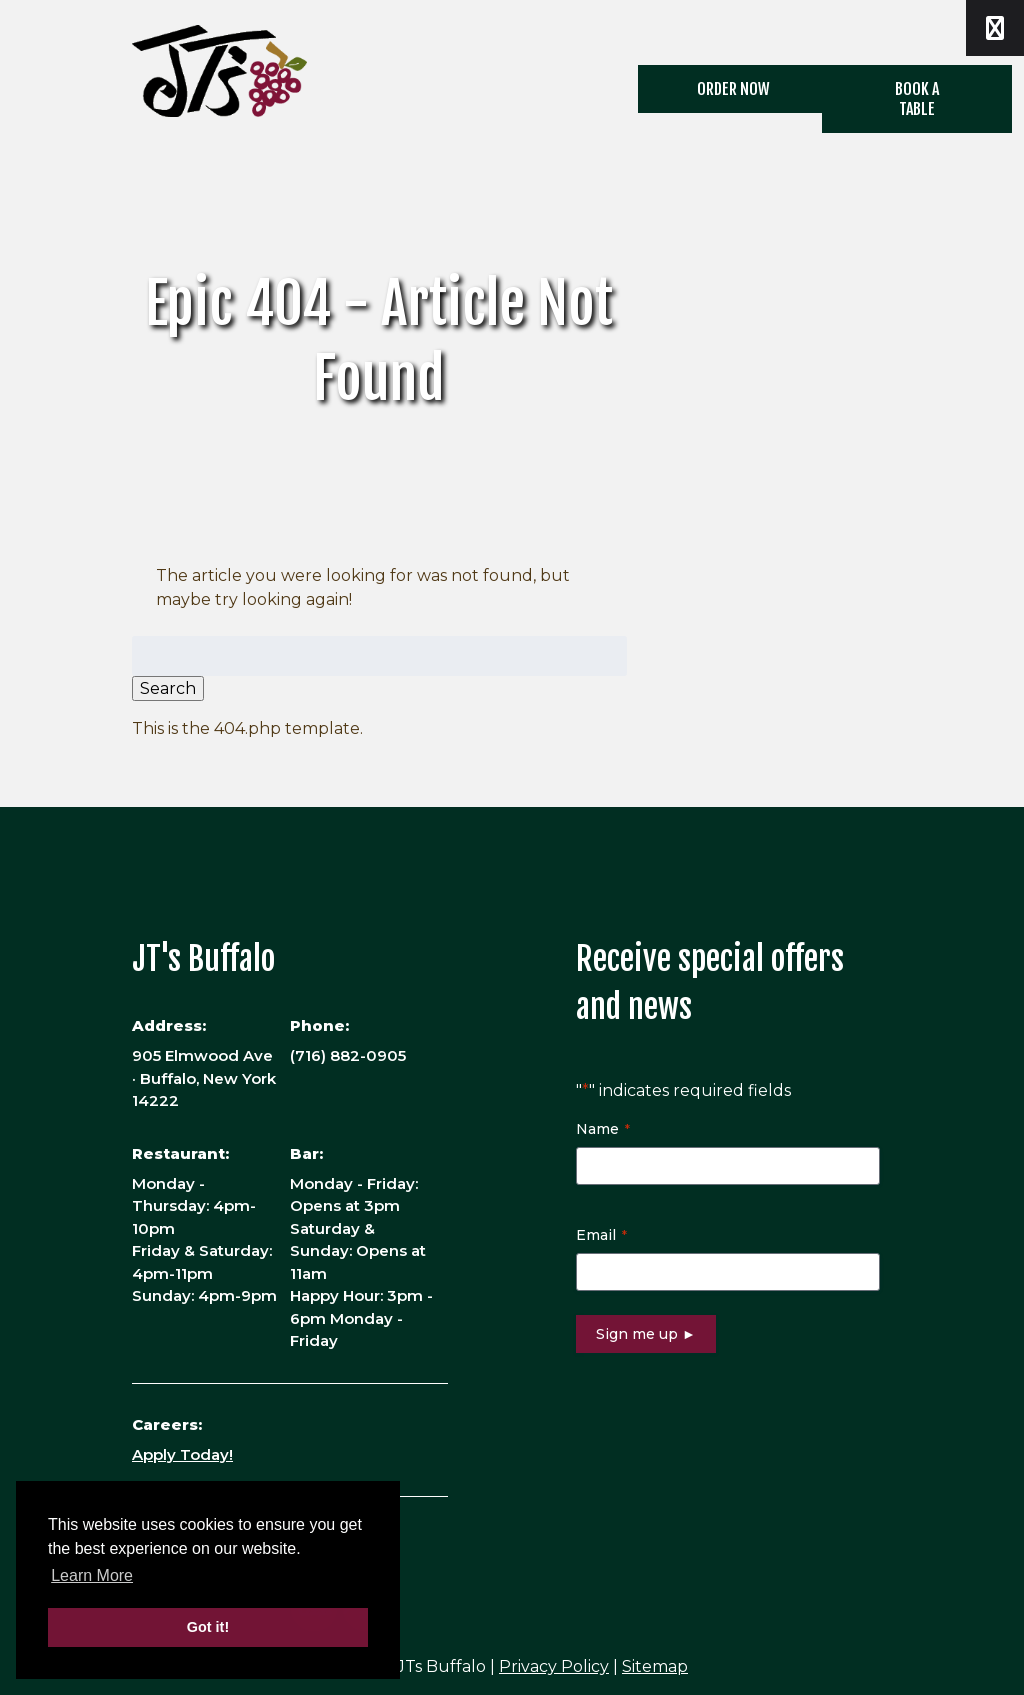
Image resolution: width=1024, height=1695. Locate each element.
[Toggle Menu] (995, 28)
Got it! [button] (208, 1627)
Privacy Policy (554, 1666)
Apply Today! (182, 1454)
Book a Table (917, 99)
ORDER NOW (733, 89)
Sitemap (655, 1666)
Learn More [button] (92, 1575)
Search (168, 688)
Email (601, 1235)
